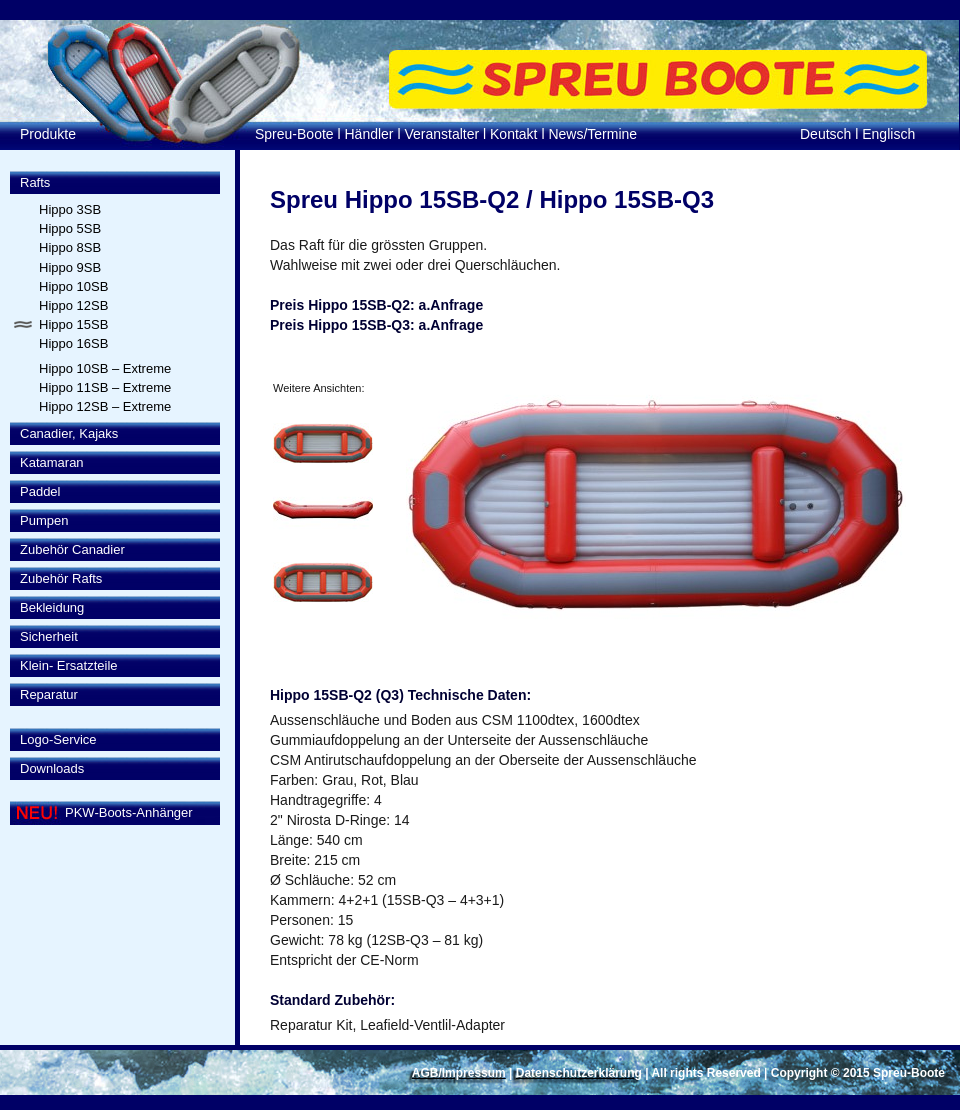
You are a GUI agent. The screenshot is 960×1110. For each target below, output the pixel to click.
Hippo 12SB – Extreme (105, 406)
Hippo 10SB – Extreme (105, 368)
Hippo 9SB (70, 267)
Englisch (888, 134)
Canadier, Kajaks (69, 433)
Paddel (40, 491)
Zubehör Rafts (61, 578)
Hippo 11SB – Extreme (105, 387)
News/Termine (592, 134)
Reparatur (49, 694)
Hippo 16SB (73, 343)
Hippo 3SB (70, 209)
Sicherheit (49, 636)
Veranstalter (441, 134)
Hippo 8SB (70, 247)
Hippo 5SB (70, 228)
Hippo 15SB (73, 324)
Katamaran (52, 462)
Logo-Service (58, 739)
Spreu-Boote (294, 134)
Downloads (52, 768)
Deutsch (825, 134)
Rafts (35, 182)
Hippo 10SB (73, 286)
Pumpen (44, 520)
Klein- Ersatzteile (69, 665)
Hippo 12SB (73, 305)
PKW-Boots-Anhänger (129, 812)
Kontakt (513, 134)
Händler (369, 134)
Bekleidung (52, 607)
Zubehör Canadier (72, 549)
